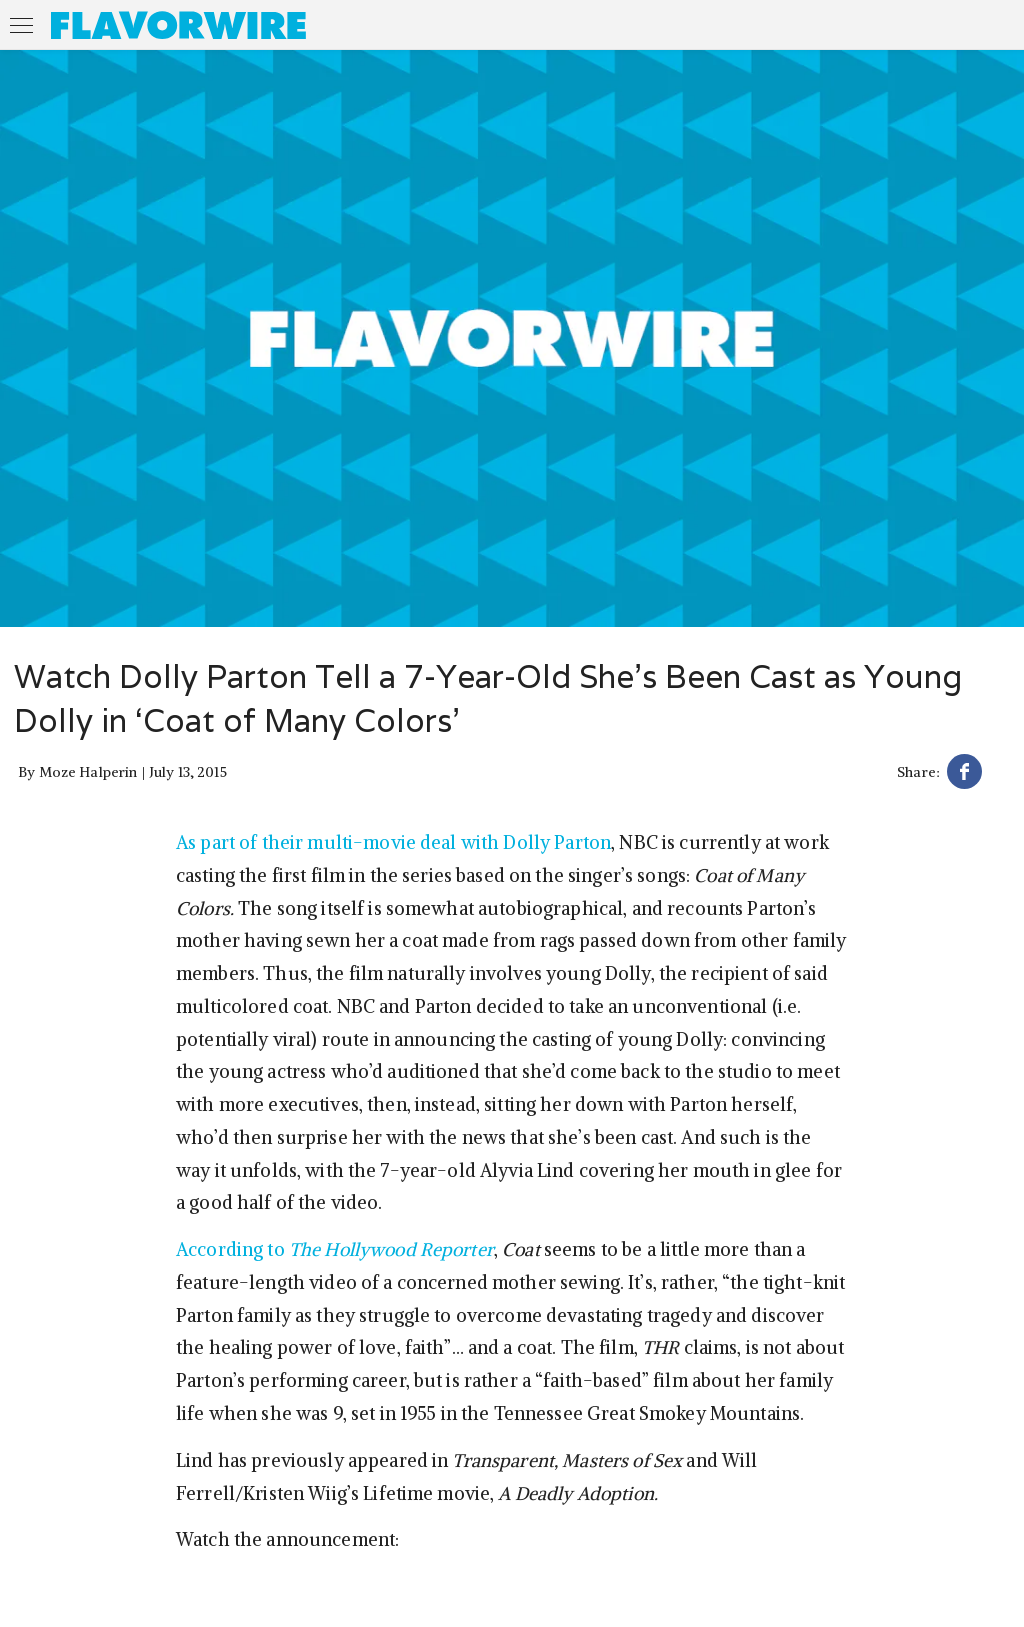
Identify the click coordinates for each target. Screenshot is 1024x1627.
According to (335, 1249)
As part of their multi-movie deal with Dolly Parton (393, 842)
